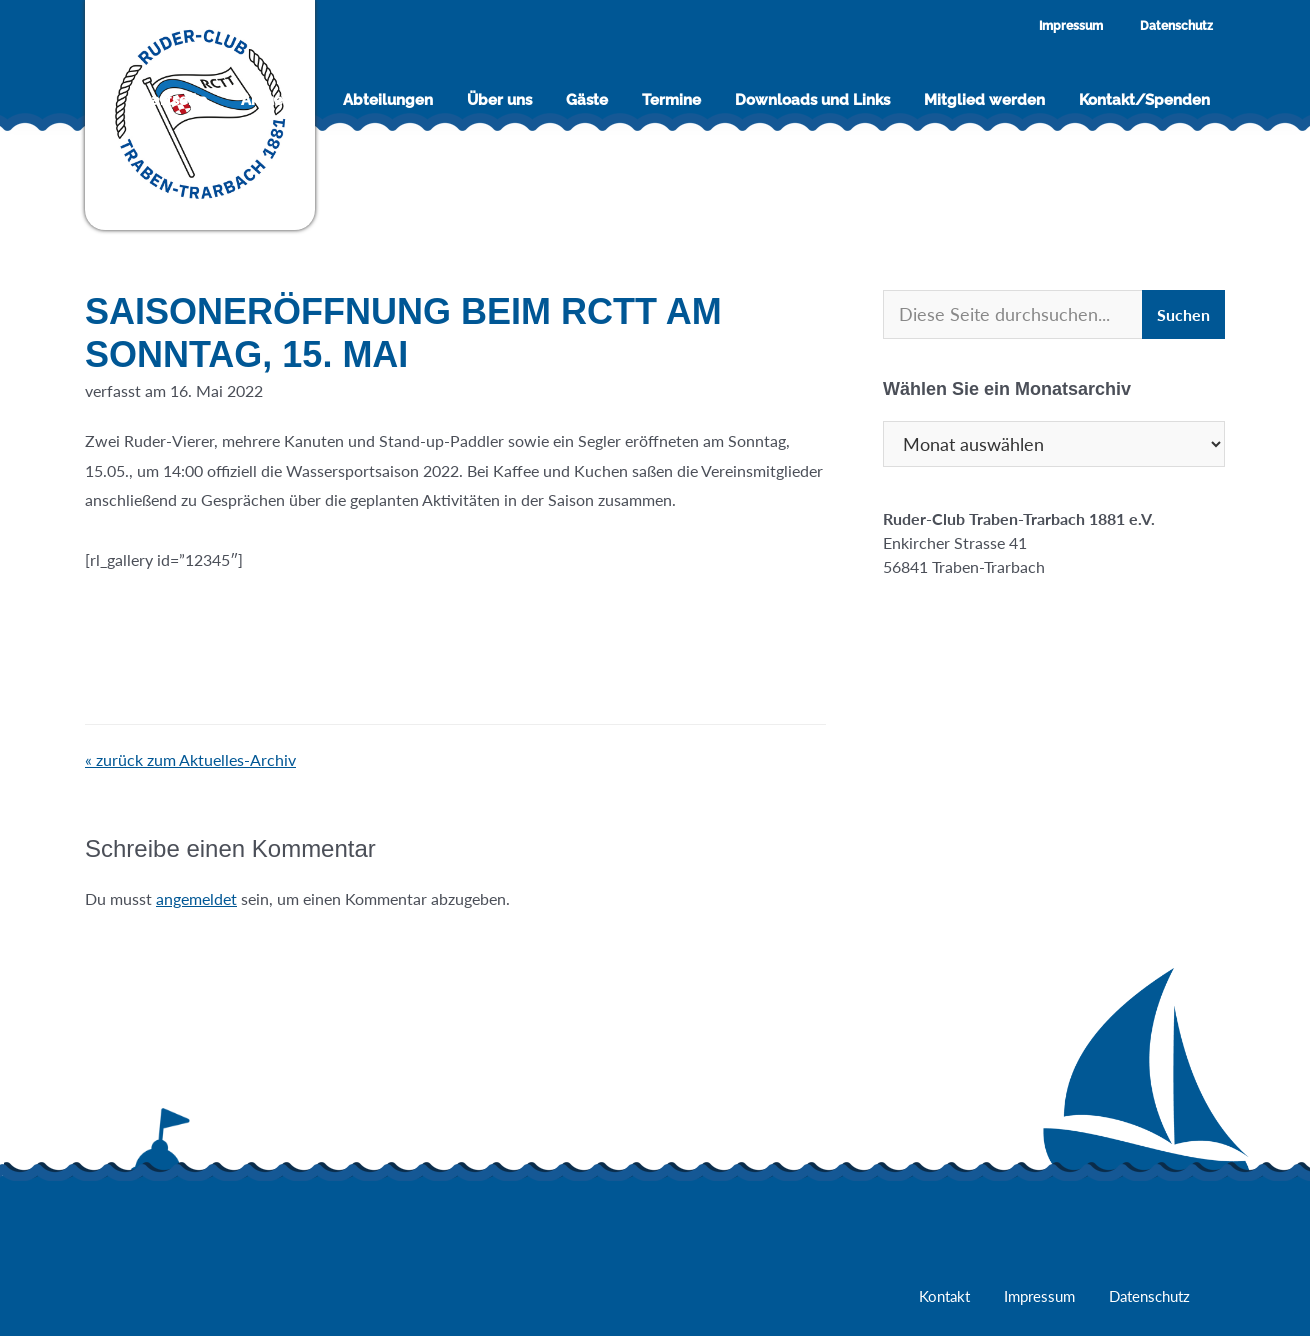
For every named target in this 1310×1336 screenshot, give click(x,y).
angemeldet (196, 898)
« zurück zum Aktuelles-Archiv (190, 759)
